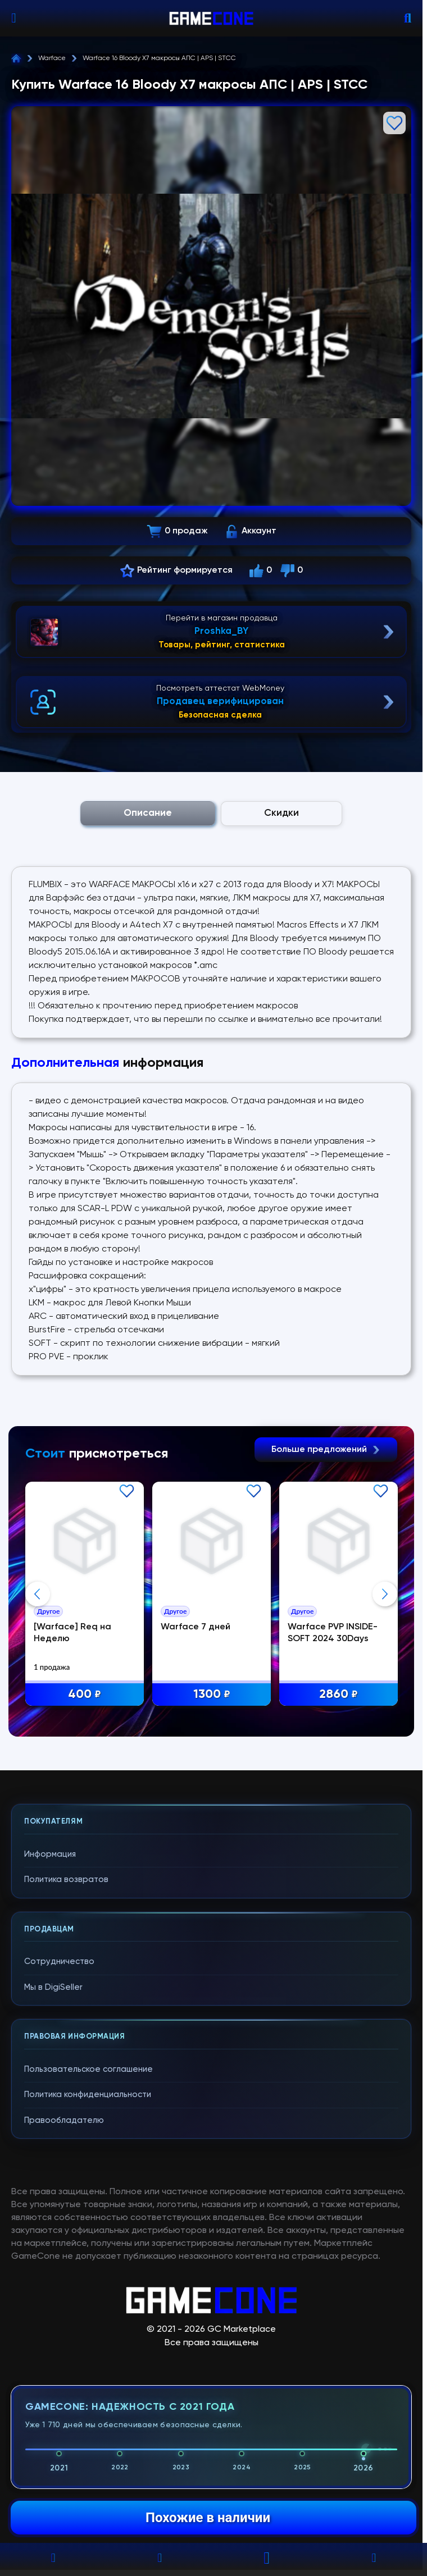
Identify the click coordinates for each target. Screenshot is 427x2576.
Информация (50, 1854)
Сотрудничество (59, 1961)
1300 (211, 1694)
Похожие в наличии (208, 2517)
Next (385, 1594)
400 (84, 1694)
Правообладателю (64, 2120)
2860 (338, 1694)
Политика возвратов (66, 1879)
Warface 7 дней (195, 1627)
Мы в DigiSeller (53, 1987)
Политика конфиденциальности (87, 2094)
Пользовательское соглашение (88, 2069)
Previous (37, 1594)
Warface (52, 58)
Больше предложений (325, 1449)
